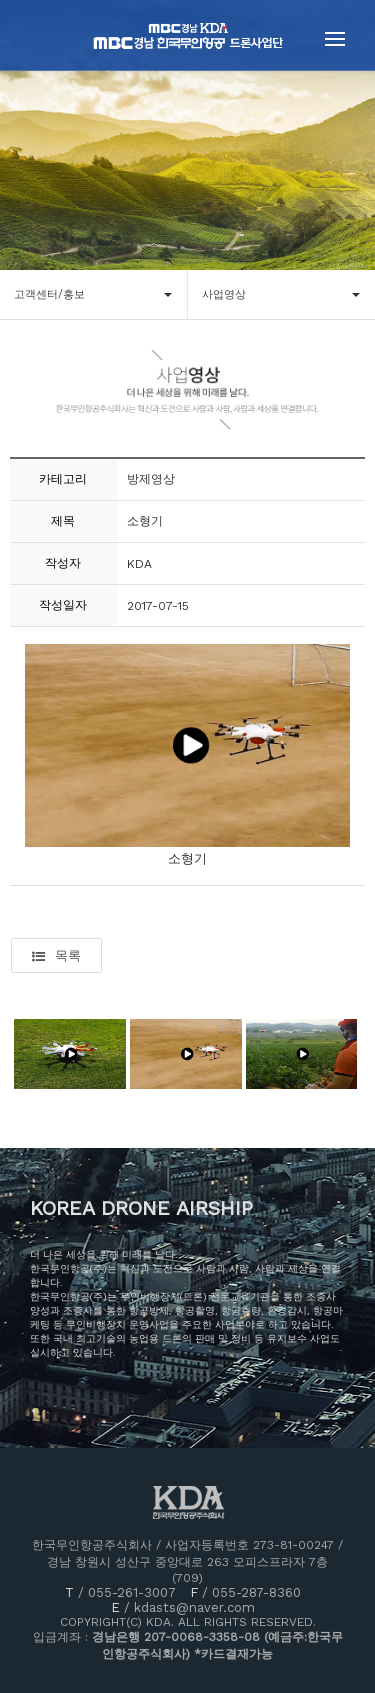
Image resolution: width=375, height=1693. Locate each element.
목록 (56, 955)
